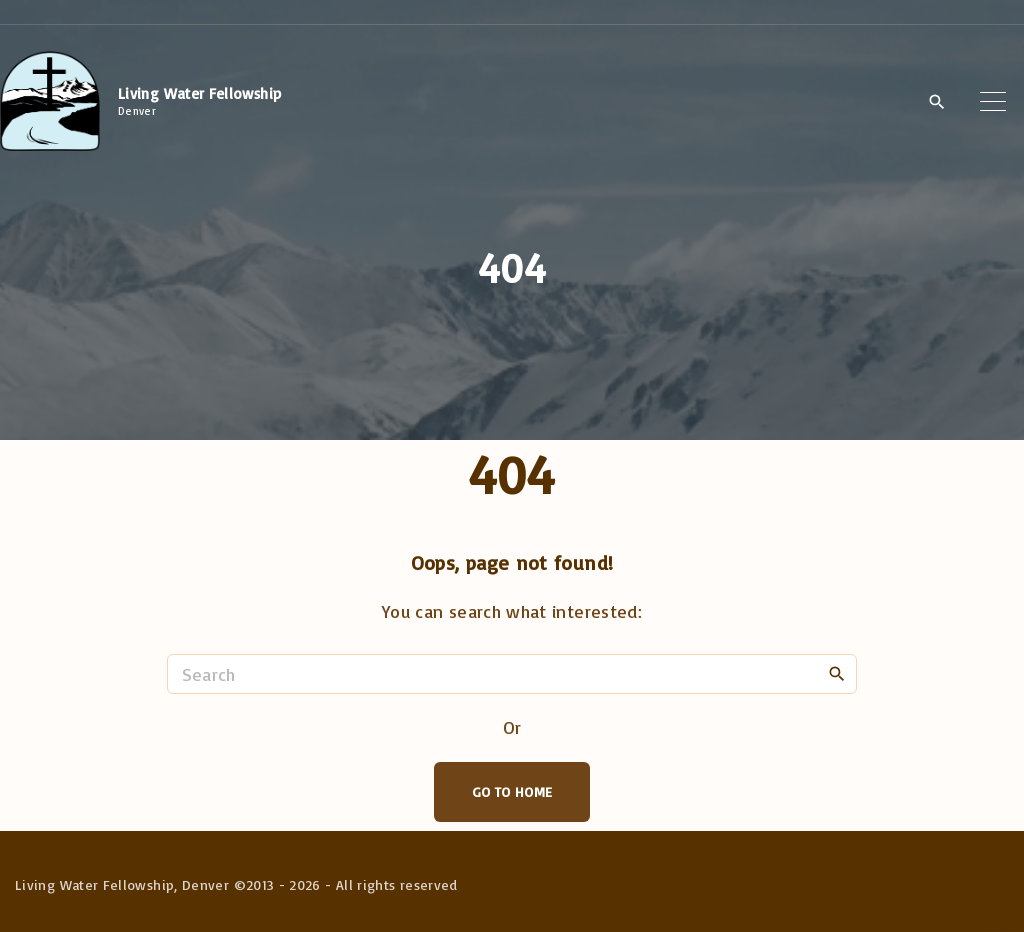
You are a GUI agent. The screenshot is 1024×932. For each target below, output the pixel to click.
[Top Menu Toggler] (993, 101)
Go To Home (512, 791)
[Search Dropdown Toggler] (936, 102)
